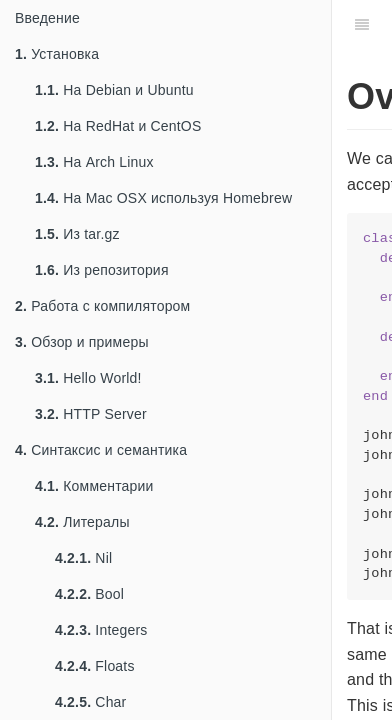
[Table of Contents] (362, 25)
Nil (83, 558)
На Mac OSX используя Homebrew (163, 198)
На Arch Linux (94, 162)
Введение (47, 18)
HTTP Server (91, 414)
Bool (89, 594)
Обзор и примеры (82, 342)
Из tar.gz (77, 234)
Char (90, 702)
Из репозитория (102, 270)
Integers (101, 630)
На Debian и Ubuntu (114, 90)
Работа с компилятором (102, 306)
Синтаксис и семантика (101, 450)
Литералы (82, 522)
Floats (95, 666)
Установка (57, 54)
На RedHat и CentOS (118, 126)
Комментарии (94, 486)
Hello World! (88, 378)
